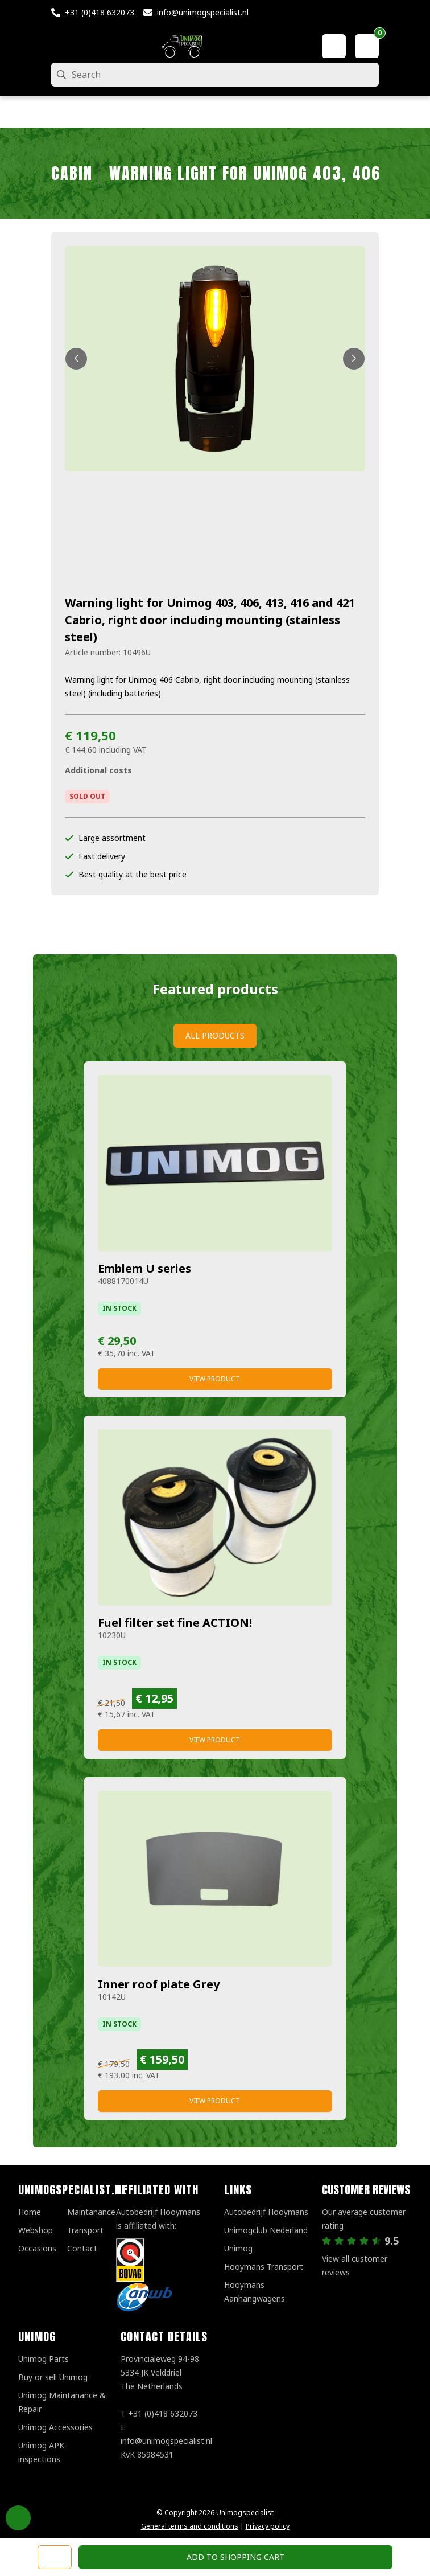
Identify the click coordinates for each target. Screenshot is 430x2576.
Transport (85, 2230)
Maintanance (91, 2211)
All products (215, 1035)
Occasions (37, 2248)
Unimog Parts (43, 2358)
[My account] (334, 46)
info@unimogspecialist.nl (203, 12)
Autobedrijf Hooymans (266, 2211)
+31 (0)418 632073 (99, 12)
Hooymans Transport (263, 2266)
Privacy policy (268, 2526)
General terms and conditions (189, 2526)
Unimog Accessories (55, 2427)
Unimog (238, 2248)
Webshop (35, 2230)
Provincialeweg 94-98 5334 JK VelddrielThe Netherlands (160, 2372)
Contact (82, 2248)
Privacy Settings (18, 2517)
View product (214, 1379)
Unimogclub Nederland (266, 2230)
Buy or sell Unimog (53, 2377)
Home (29, 2211)
